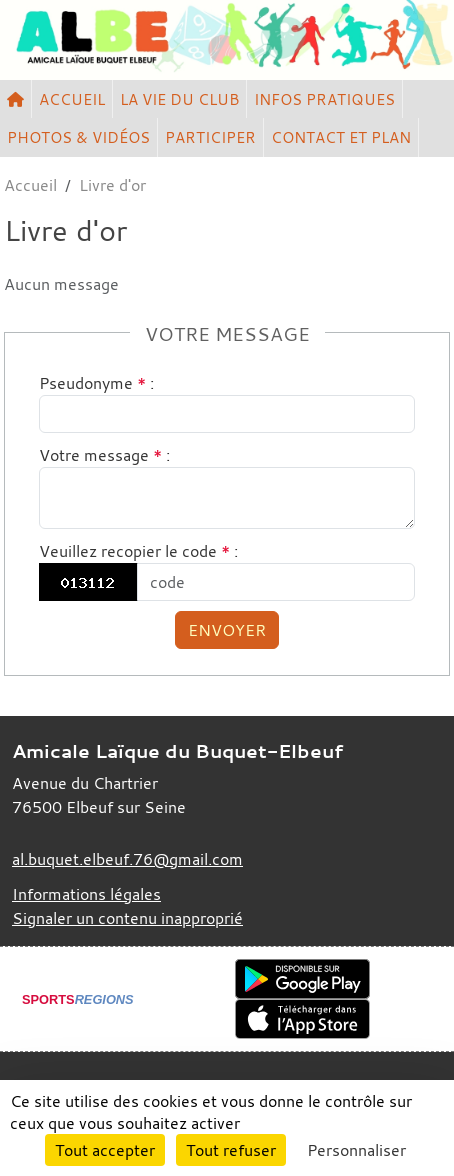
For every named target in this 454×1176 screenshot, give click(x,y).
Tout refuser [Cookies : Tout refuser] (231, 1150)
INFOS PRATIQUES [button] (324, 99)
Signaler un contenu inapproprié (127, 918)
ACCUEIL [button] (72, 99)
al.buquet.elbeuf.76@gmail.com (127, 859)
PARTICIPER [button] (210, 137)
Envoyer (227, 630)
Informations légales (86, 894)
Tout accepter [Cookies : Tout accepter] (105, 1150)
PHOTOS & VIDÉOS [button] (78, 137)
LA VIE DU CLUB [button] (179, 99)
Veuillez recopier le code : (138, 551)
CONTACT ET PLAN (341, 137)
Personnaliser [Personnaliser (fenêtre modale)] (356, 1150)
